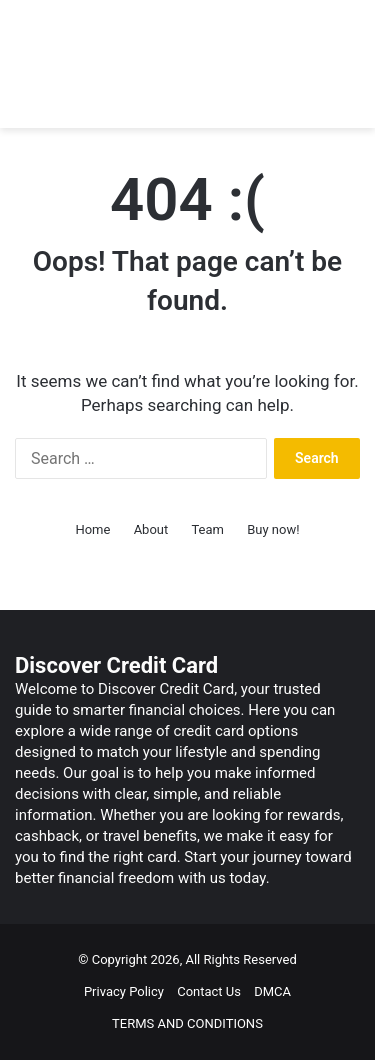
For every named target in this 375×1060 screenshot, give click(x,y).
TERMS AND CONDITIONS (187, 1023)
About (151, 529)
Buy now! (273, 529)
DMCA (272, 991)
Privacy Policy (124, 991)
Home (92, 529)
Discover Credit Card (116, 665)
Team (207, 529)
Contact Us (209, 991)
